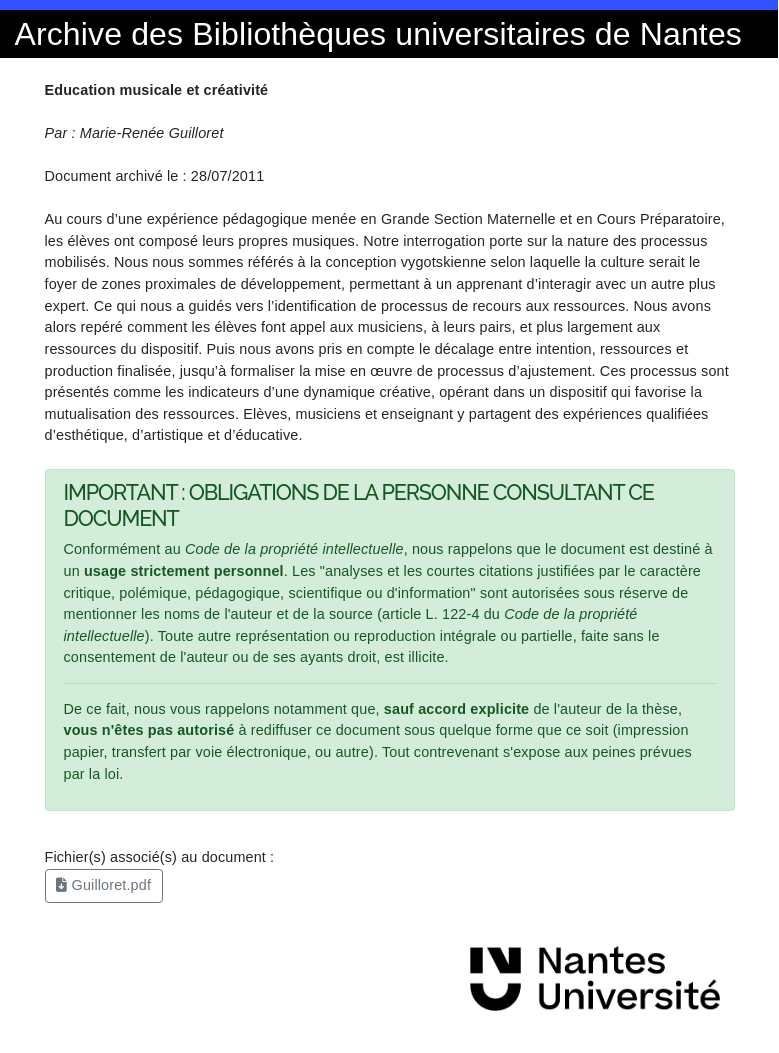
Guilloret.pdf (103, 885)
